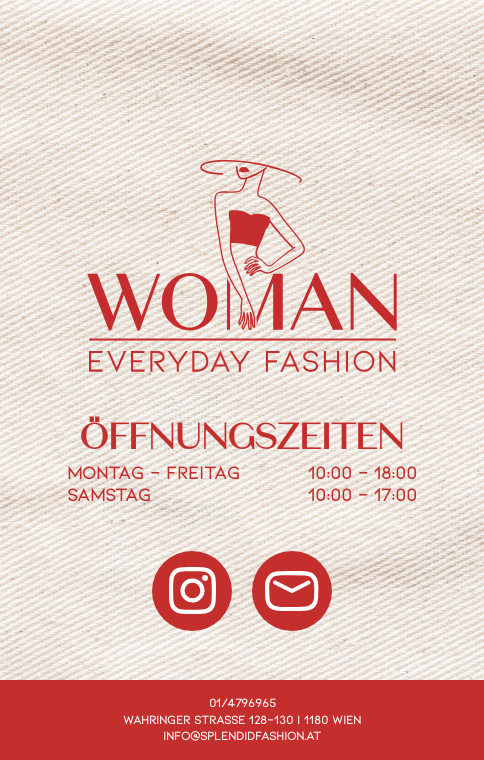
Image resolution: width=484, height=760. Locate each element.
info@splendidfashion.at (242, 735)
